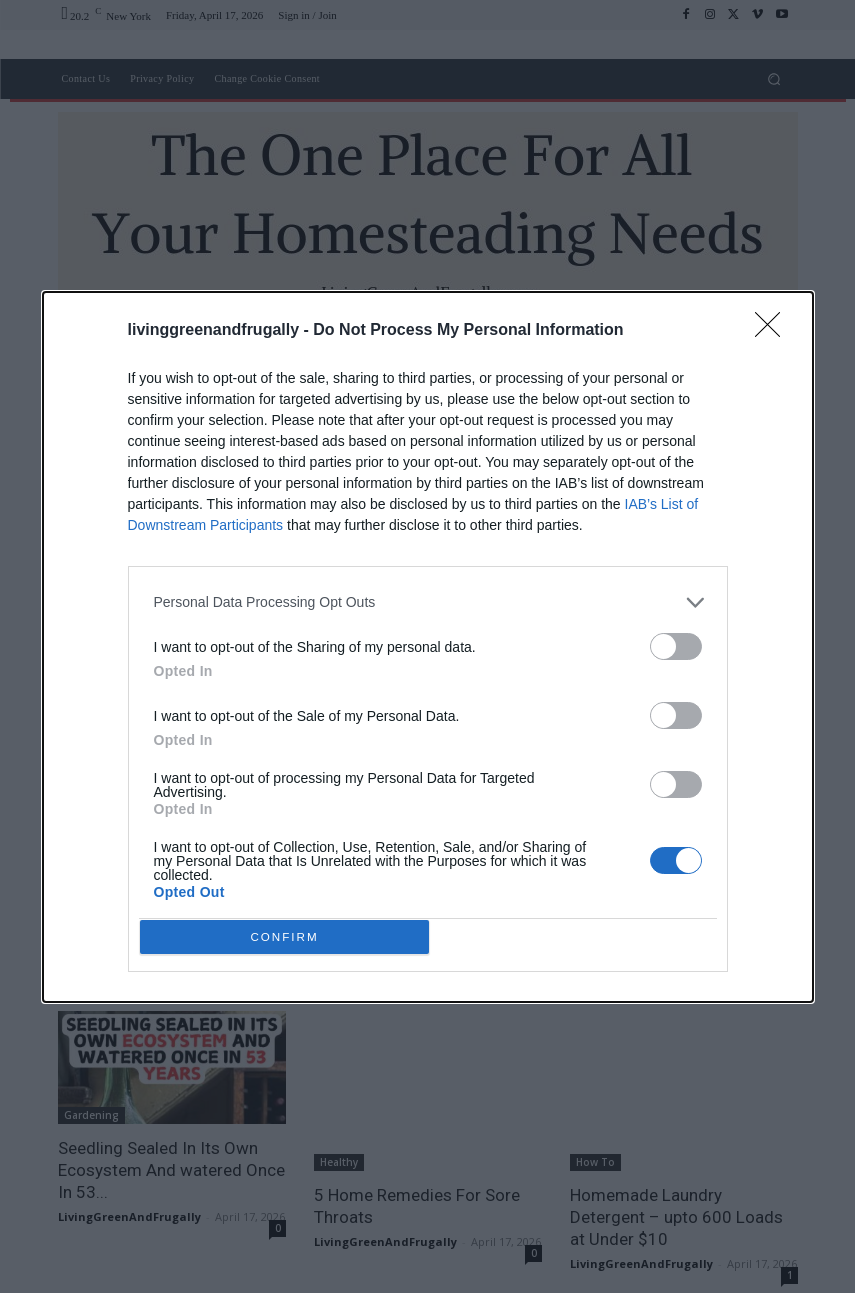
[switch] (676, 641)
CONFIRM (289, 936)
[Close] (774, 326)
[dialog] (428, 647)
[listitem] (428, 597)
